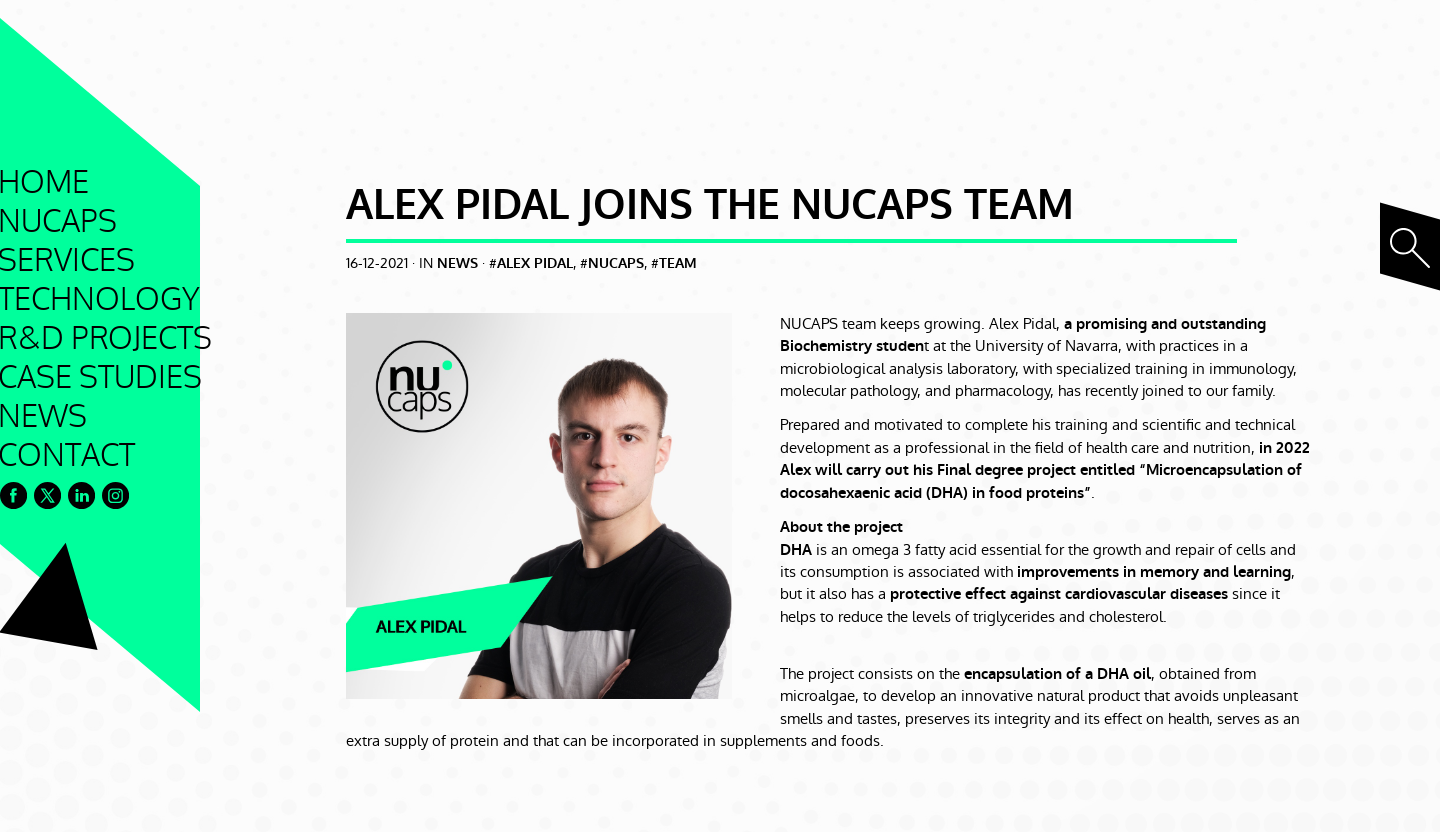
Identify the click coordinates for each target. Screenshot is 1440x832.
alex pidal (535, 264)
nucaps (616, 264)
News (457, 264)
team (678, 264)
